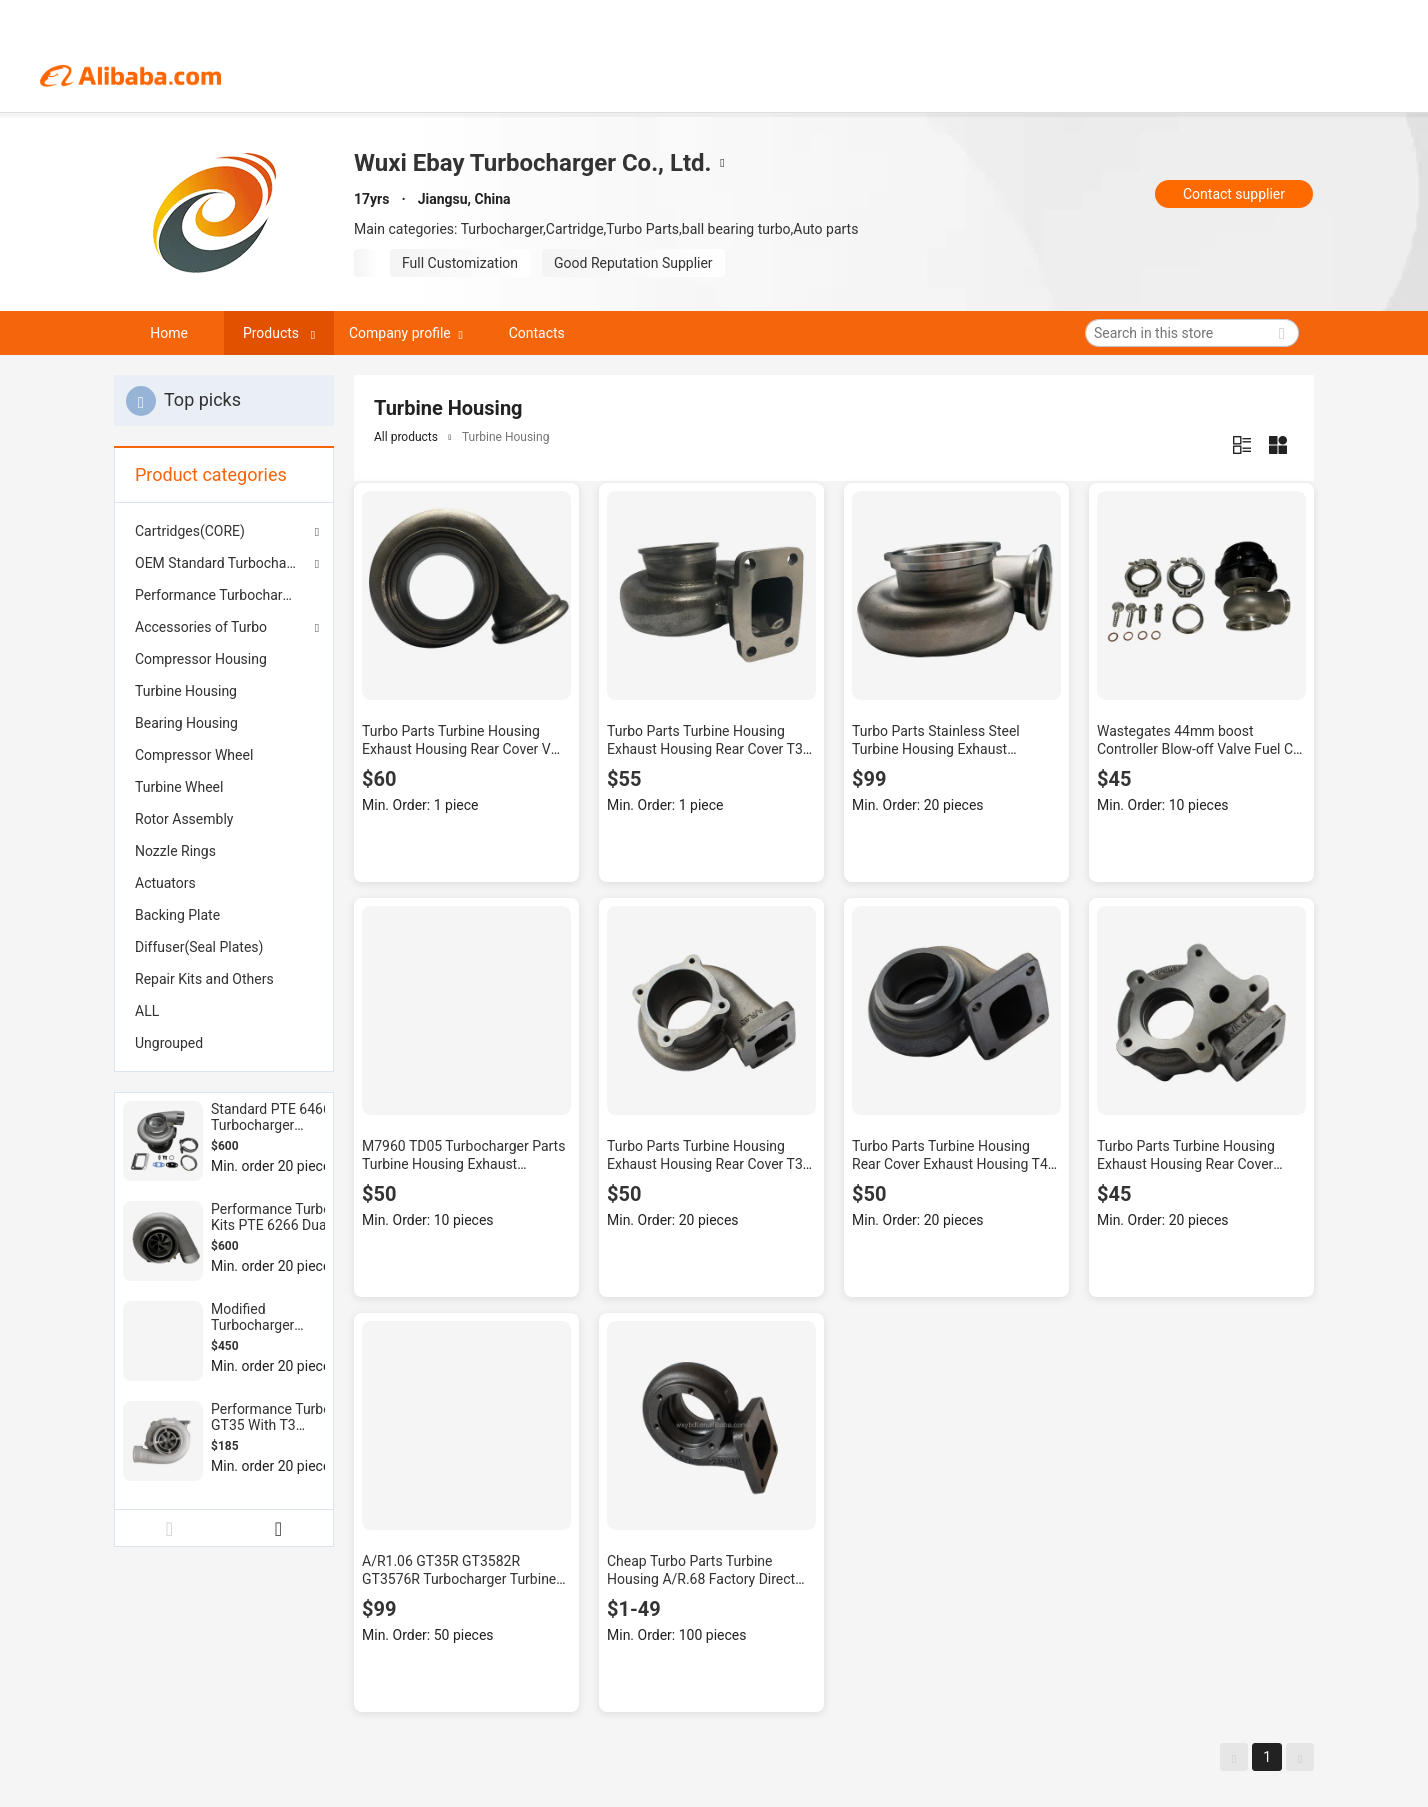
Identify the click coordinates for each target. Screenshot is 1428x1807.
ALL (147, 1011)
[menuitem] (224, 595)
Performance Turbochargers (222, 595)
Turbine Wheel (179, 787)
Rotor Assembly (184, 819)
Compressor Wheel (194, 755)
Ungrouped (169, 1043)
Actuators (165, 883)
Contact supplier (1234, 194)
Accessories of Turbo (201, 627)
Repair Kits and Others (204, 979)
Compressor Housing (201, 659)
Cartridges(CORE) (190, 531)
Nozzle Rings (175, 851)
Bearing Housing (186, 723)
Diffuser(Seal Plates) (199, 947)
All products (406, 437)
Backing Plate (177, 915)
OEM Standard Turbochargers (224, 563)
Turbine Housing (186, 691)
